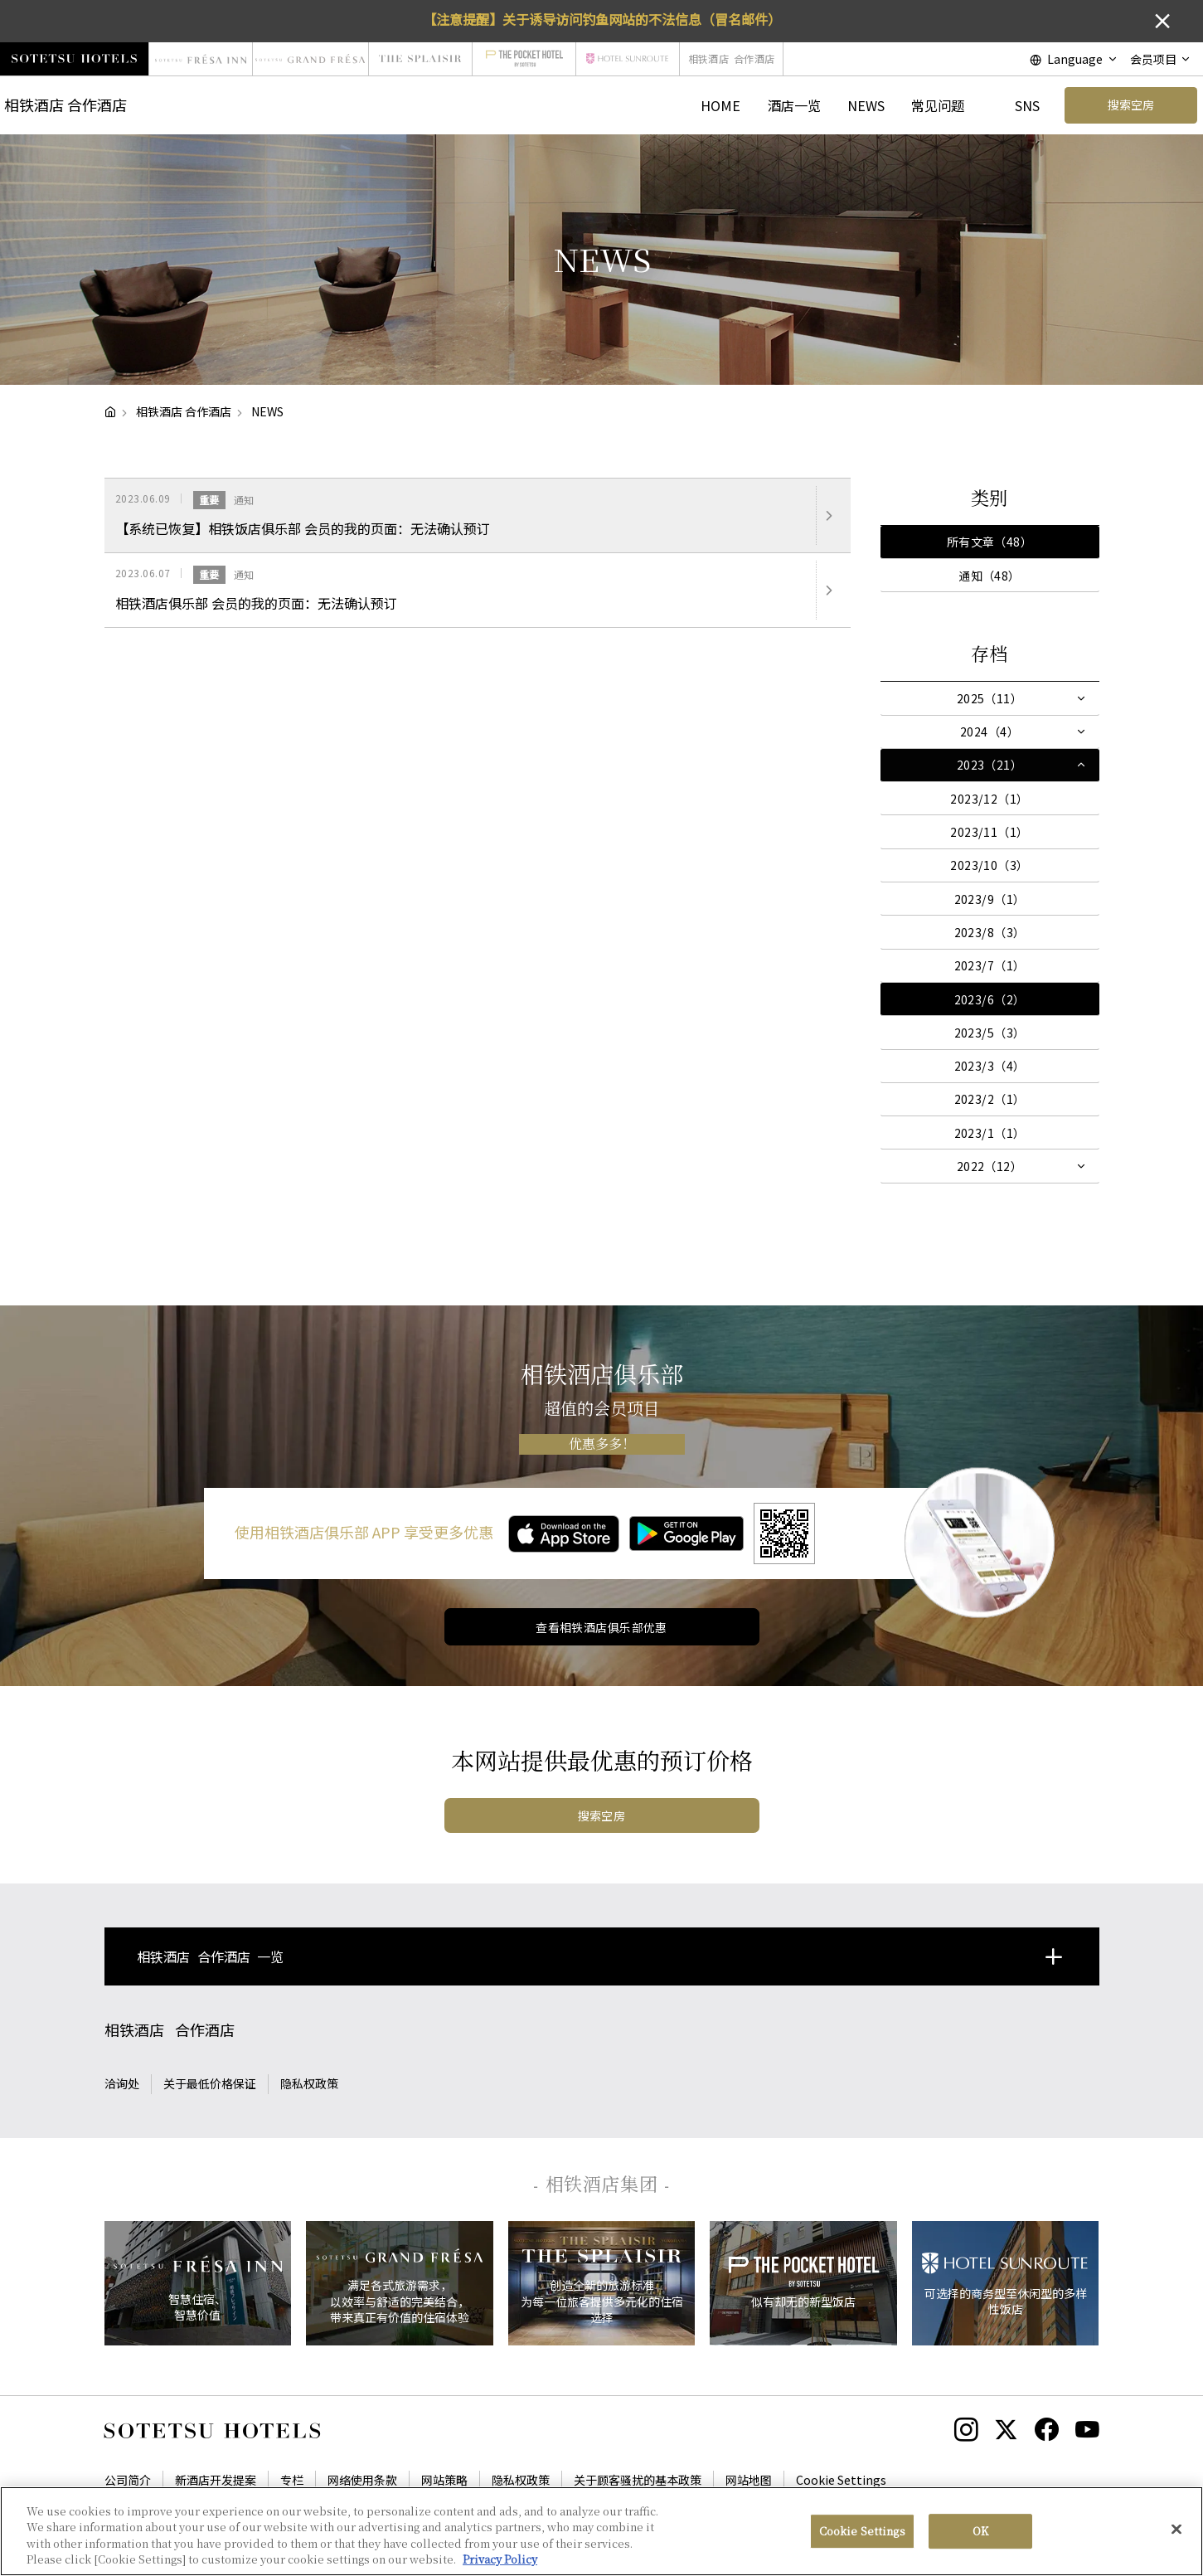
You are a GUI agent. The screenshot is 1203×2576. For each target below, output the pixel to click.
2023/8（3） (990, 932)
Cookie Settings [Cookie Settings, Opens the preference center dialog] (862, 2536)
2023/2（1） (990, 1099)
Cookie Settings (841, 2480)
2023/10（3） (989, 865)
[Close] (1176, 2534)
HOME (720, 105)
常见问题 (937, 105)
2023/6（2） (990, 999)
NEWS (866, 105)
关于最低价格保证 (209, 2083)
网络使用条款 (362, 2480)
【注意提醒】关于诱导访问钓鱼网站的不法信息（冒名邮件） (602, 19)
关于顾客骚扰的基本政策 (637, 2480)
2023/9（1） (990, 899)
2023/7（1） (990, 965)
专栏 (291, 2480)
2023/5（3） (990, 1032)
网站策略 (444, 2480)
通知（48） (989, 575)
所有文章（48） (989, 541)
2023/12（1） (989, 798)
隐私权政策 (309, 2083)
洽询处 (121, 2083)
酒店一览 (794, 105)
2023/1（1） (990, 1133)
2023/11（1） (989, 832)
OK (980, 2536)
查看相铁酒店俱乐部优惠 (601, 1627)
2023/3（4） (990, 1065)
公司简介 (127, 2480)
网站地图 (748, 2480)
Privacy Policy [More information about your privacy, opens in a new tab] (500, 2565)
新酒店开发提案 (215, 2480)
